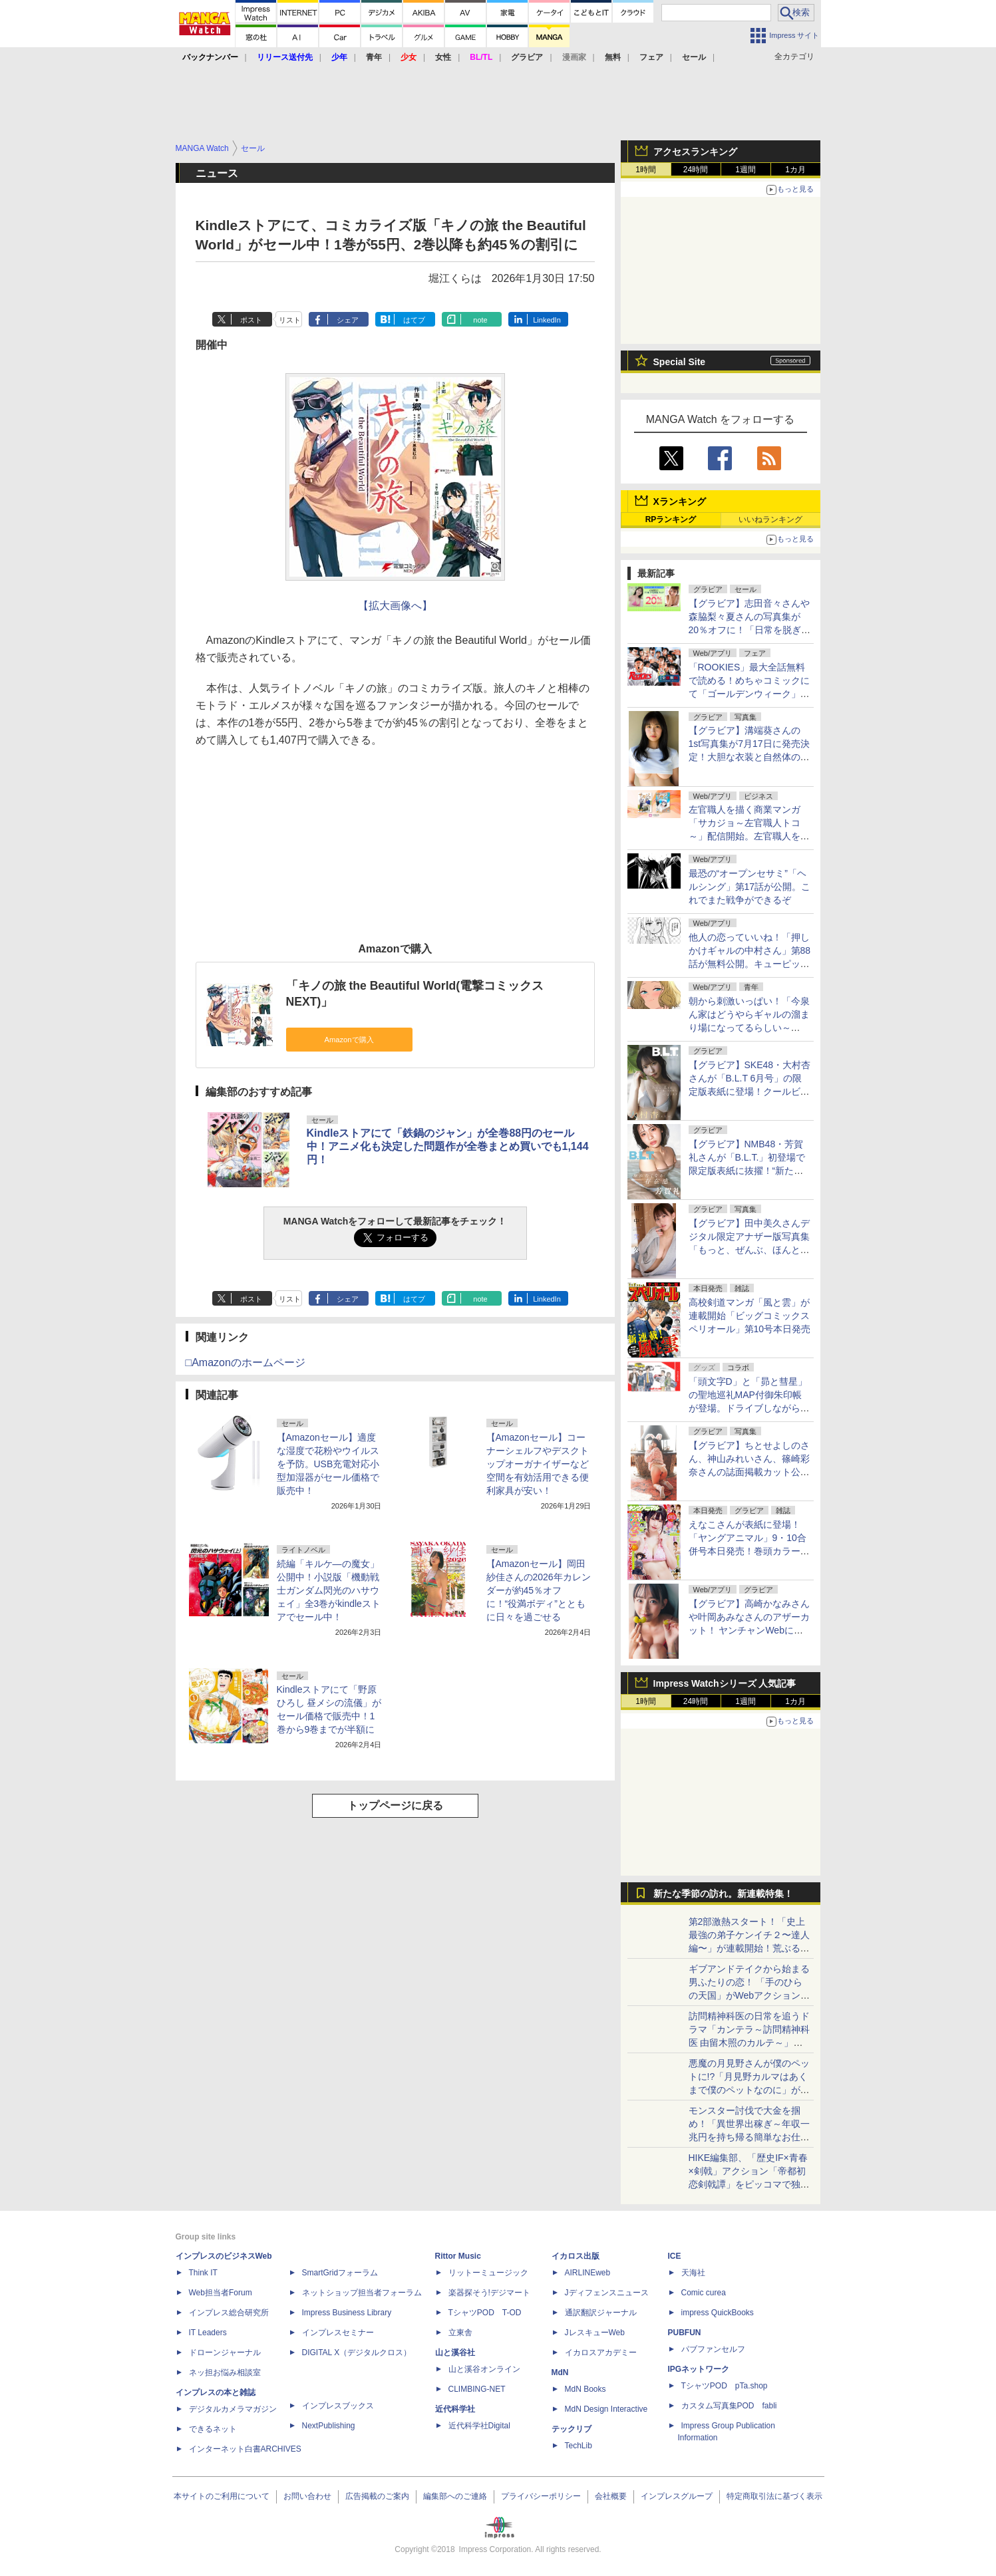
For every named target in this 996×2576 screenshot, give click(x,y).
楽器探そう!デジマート (489, 2292)
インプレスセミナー (338, 2332)
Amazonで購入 (348, 1040)
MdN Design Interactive (606, 2409)
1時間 (645, 169)
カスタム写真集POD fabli (729, 2405)
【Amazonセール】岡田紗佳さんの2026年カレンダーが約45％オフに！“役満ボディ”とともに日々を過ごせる (538, 1590)
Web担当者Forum (220, 2292)
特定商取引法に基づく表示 (774, 2496)
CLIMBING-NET (477, 2389)
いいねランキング (770, 519)
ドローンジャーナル (225, 2352)
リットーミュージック (488, 2272)
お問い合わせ (307, 2496)
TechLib (578, 2445)
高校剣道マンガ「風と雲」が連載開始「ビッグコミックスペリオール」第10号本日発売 (750, 1315)
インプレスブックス (338, 2405)
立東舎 (460, 2332)
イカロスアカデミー (601, 2352)
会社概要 (611, 2496)
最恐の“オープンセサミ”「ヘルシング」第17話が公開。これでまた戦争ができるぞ (750, 886)
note (480, 320)
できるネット (213, 2429)
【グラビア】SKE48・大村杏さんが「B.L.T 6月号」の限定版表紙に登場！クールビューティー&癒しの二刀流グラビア (750, 1091)
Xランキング (679, 501)
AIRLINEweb (588, 2272)
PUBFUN (684, 2332)
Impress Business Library (347, 2312)
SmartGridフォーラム (340, 2272)
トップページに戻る (395, 1805)
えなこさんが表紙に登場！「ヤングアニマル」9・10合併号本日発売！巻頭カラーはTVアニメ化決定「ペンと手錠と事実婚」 (749, 1551)
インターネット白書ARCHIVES (245, 2449)
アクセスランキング (695, 151)
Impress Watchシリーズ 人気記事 (724, 1683)
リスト (290, 320)
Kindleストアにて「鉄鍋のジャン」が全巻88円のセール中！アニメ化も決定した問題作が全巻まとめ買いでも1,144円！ (448, 1146)
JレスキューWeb (595, 2332)
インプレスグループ (677, 2496)
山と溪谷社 (455, 2352)
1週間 (745, 169)
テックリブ (571, 2429)
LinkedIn (547, 320)
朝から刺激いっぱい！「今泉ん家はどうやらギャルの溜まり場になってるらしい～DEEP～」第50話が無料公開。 (749, 1028)
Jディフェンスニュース (607, 2292)
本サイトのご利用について (221, 2496)
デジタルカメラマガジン (233, 2409)
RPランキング (671, 519)
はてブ (414, 320)
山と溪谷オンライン (484, 2369)
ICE (674, 2256)
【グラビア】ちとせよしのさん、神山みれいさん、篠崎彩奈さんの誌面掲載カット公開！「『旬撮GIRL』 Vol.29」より (749, 1472)
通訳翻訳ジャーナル (601, 2312)
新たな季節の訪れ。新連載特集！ (723, 1893)
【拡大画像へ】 (395, 605)
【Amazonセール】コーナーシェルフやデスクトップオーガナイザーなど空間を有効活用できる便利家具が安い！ (537, 1464)
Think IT (203, 2272)
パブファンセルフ (713, 2349)
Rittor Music (458, 2256)
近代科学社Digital (479, 2425)
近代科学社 (455, 2409)
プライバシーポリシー (541, 2496)
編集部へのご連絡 (455, 2496)
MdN (560, 2372)
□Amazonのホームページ (245, 1362)
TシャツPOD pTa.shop (724, 2385)
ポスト (251, 320)
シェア (348, 320)
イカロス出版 (575, 2256)
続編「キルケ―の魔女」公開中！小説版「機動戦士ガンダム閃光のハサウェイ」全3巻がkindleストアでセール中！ (329, 1590)
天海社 (693, 2272)
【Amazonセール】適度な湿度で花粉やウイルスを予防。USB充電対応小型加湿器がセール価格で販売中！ (328, 1464)
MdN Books (585, 2389)
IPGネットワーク (699, 2369)
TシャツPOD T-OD (485, 2312)
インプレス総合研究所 (229, 2312)
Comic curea (703, 2292)
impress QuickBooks (717, 2312)
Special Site (679, 362)
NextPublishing (328, 2425)
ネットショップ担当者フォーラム (362, 2292)
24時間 (695, 169)
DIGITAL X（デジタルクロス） (357, 2352)
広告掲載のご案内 (377, 2496)
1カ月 (795, 169)
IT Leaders (208, 2332)
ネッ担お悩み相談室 (225, 2372)
